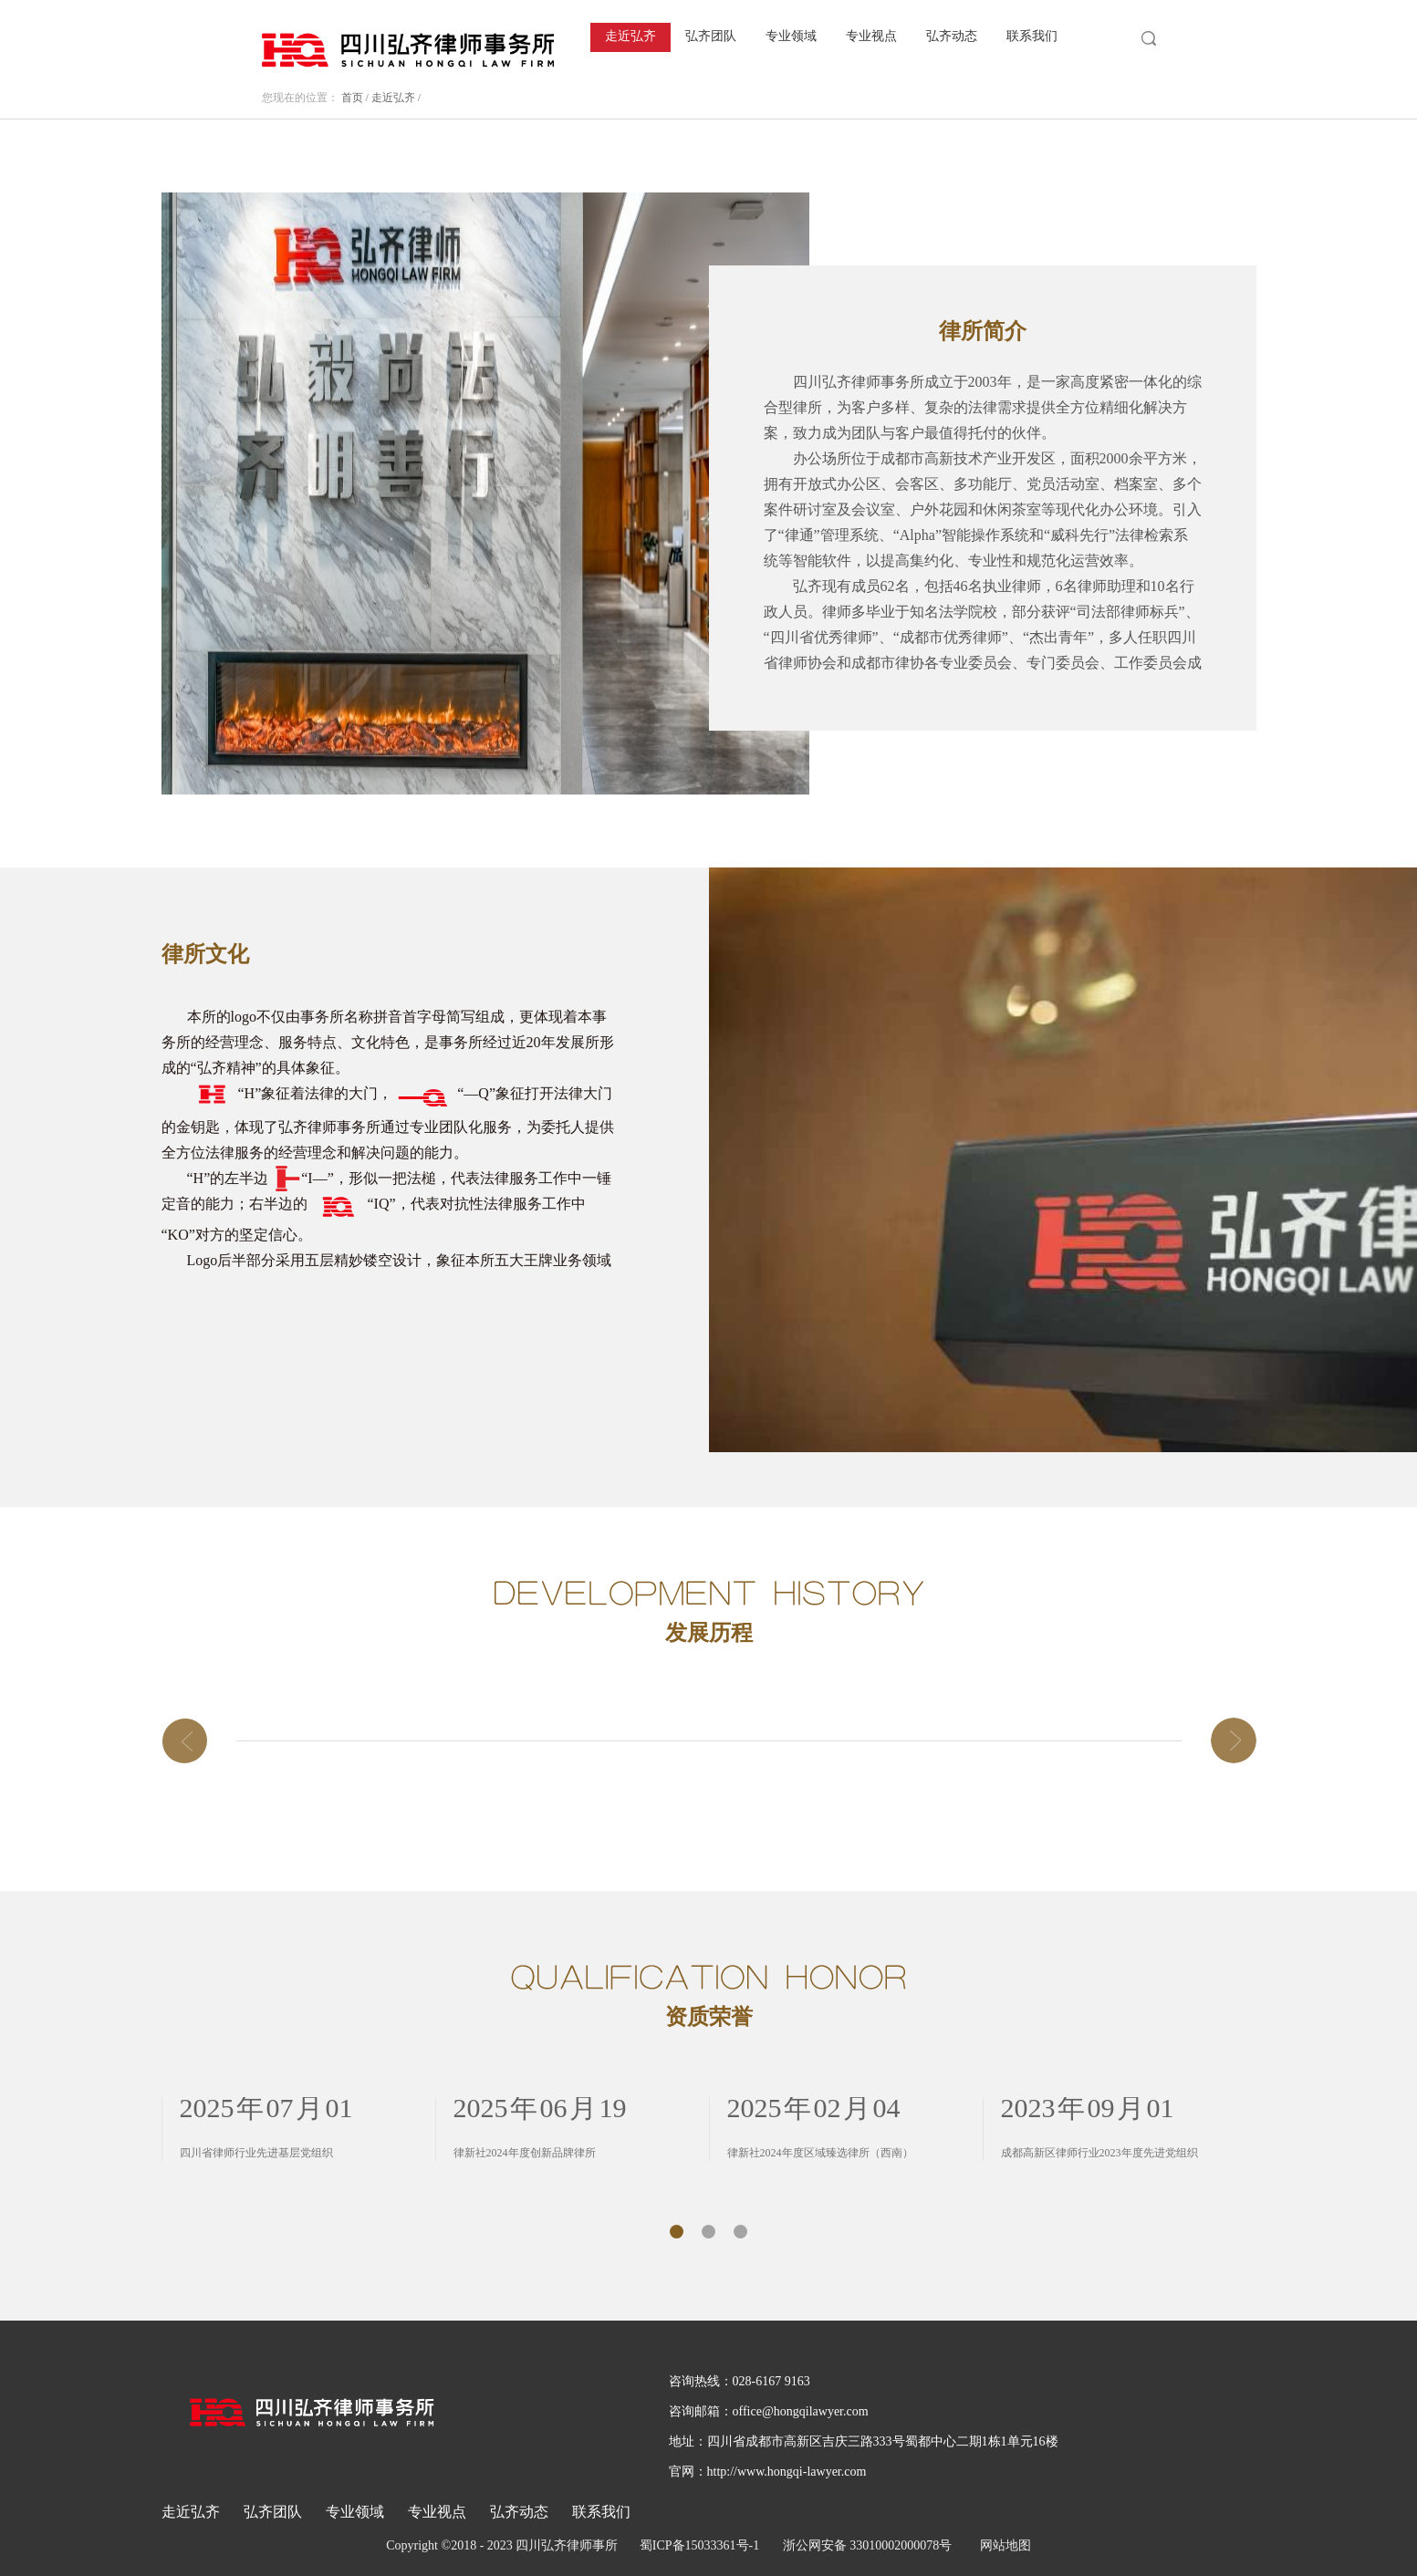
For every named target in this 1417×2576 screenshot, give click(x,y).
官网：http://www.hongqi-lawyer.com (768, 2471)
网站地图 (1002, 2545)
